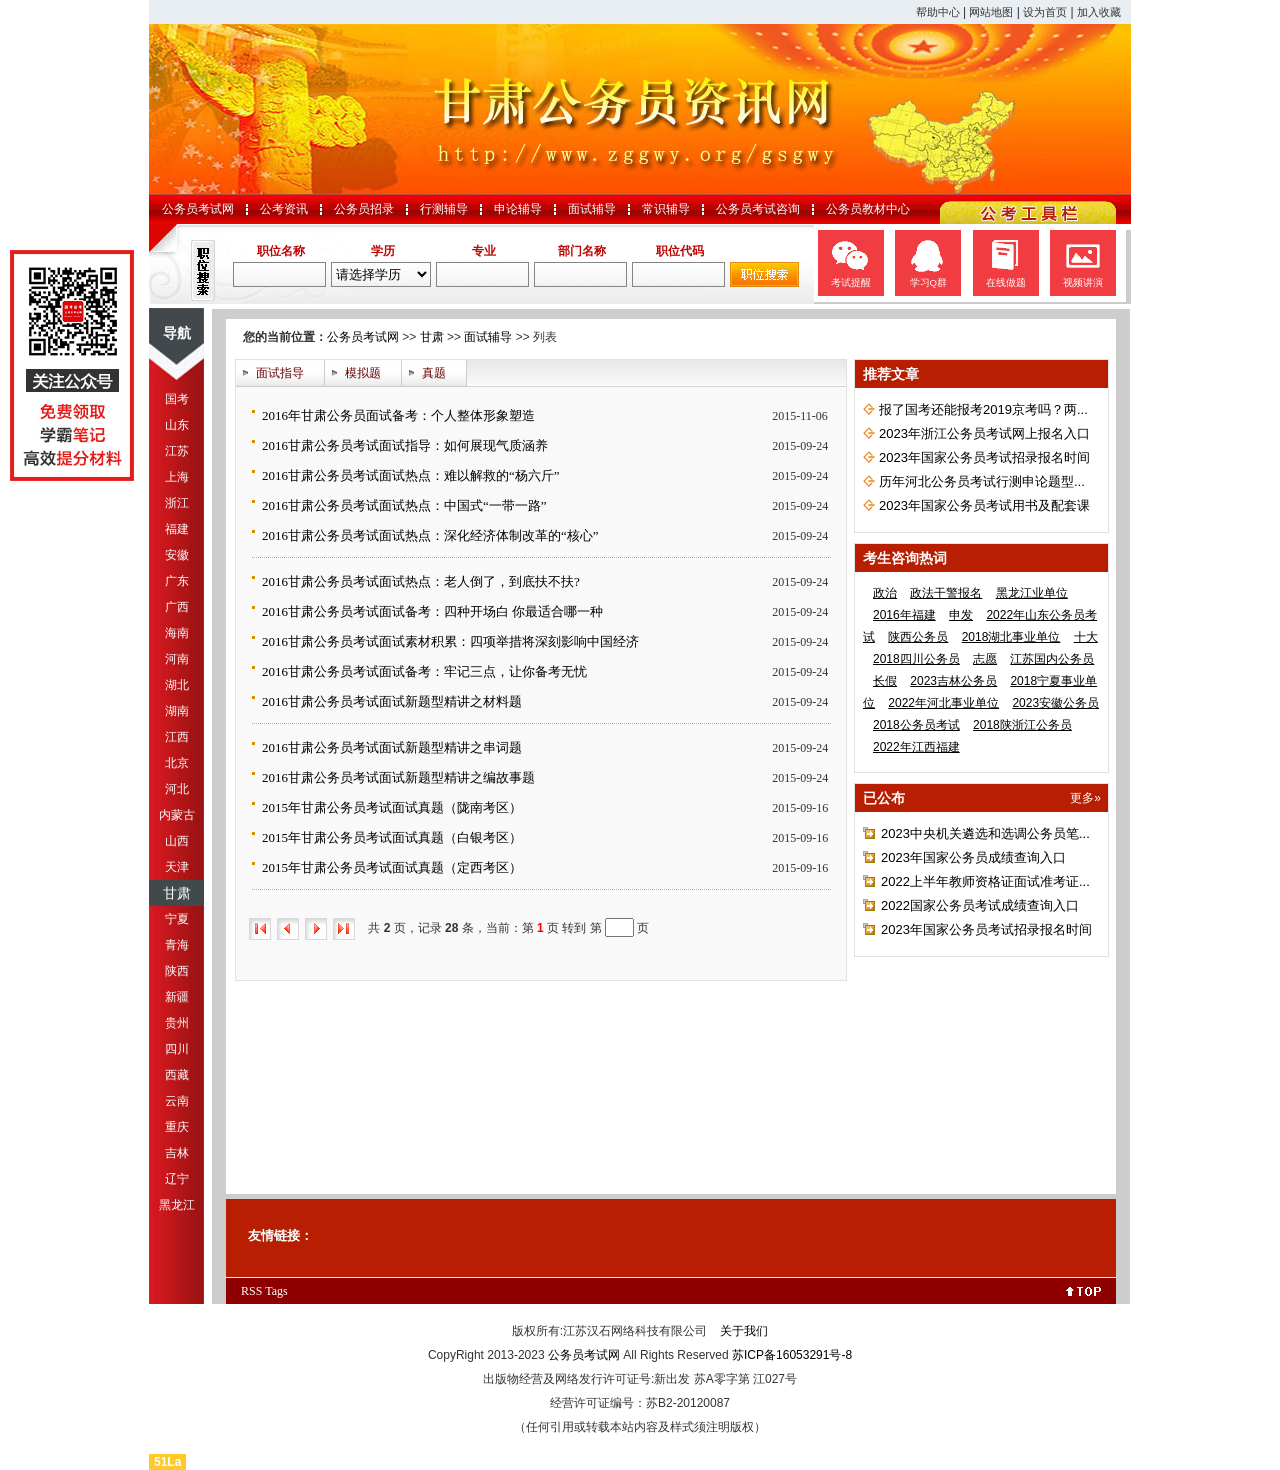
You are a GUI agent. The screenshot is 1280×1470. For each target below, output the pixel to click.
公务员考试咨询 (758, 209)
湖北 (177, 685)
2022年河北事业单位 (943, 703)
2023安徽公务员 (1055, 703)
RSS (251, 1291)
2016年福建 (904, 615)
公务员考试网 (198, 209)
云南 (177, 1101)
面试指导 (280, 373)
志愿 (985, 659)
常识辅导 (666, 209)
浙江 (177, 503)
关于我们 (744, 1331)
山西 (177, 841)
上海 (177, 477)
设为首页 (1045, 12)
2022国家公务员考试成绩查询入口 (980, 905)
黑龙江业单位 (1032, 593)
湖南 (177, 711)
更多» (1085, 798)
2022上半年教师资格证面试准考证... (985, 881)
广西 (177, 607)
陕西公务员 (918, 637)
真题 (434, 373)
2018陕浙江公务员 (1022, 725)
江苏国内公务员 (1052, 659)
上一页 (288, 929)
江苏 (177, 451)
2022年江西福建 (916, 747)
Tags (276, 1291)
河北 (177, 789)
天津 (177, 867)
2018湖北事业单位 (1011, 637)
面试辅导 (592, 209)
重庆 (177, 1127)
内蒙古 (177, 815)
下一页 (316, 929)
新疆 (177, 997)
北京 (177, 763)
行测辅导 (444, 209)
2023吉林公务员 (953, 681)
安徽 (177, 555)
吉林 (177, 1153)
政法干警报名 (946, 593)
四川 (177, 1049)
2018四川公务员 (916, 659)
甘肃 (177, 893)
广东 (177, 581)
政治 (885, 593)
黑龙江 (177, 1205)
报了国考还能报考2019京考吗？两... (983, 409)
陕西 (177, 971)
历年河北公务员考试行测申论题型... (982, 481)
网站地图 (991, 12)
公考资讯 (284, 209)
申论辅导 (518, 209)
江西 (177, 737)
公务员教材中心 (868, 209)
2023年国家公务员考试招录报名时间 (984, 457)
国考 (177, 399)
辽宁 (177, 1179)
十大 (1086, 637)
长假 (885, 681)
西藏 (177, 1075)
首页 (260, 929)
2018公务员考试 (916, 725)
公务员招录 (364, 209)
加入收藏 (1099, 12)
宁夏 (177, 919)
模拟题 (363, 373)
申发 (961, 615)
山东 (177, 425)
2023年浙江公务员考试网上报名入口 (984, 433)
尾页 (344, 929)
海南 (177, 633)
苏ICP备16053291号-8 (792, 1355)
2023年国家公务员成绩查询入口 (973, 857)
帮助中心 (938, 12)
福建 (177, 529)
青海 (177, 945)
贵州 (177, 1023)
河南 (177, 659)
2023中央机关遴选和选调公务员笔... (985, 833)
